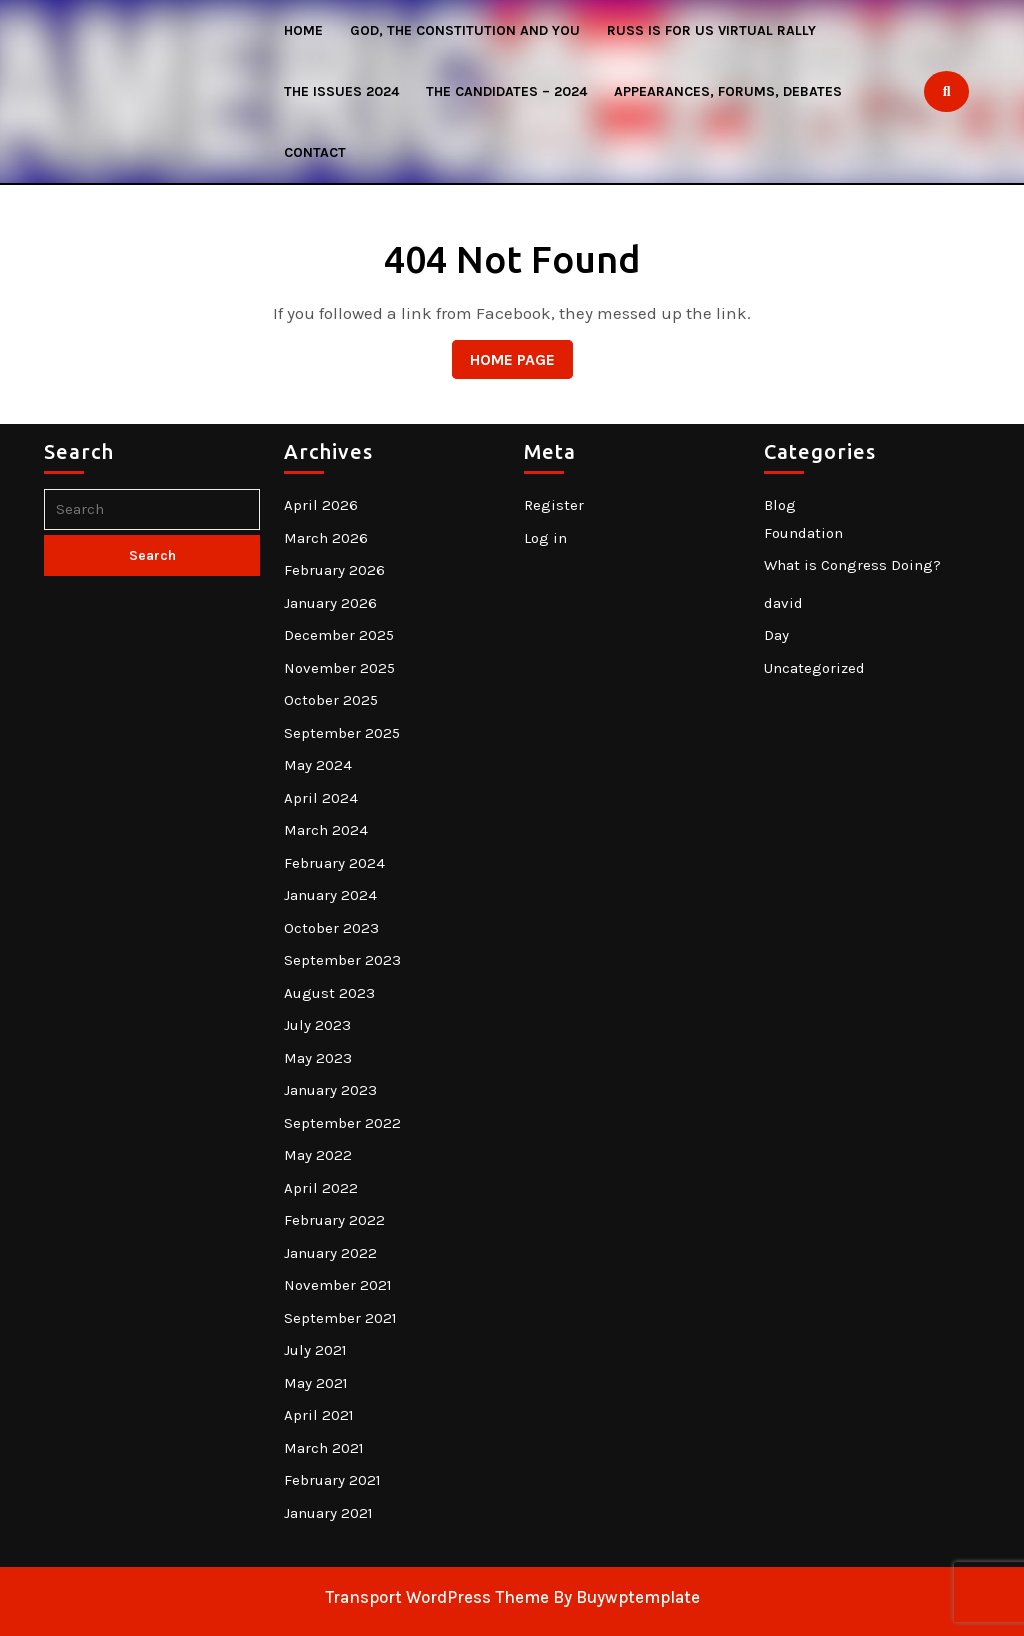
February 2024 (334, 863)
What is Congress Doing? (852, 565)
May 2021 (316, 1383)
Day (776, 635)
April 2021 (319, 1415)
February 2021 (332, 1480)
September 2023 (342, 960)
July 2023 (317, 1025)
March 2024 (326, 830)
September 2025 (342, 733)
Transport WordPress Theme (437, 1597)
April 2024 (321, 798)
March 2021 (324, 1448)
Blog (780, 505)
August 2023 (329, 993)
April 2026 (321, 505)
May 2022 (318, 1155)
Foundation (803, 533)
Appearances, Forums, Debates (728, 91)
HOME (303, 30)
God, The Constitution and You (465, 30)
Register (554, 505)
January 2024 (330, 895)
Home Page (503, 354)
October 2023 (331, 928)
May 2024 (318, 765)
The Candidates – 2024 (506, 91)
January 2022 (330, 1253)
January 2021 (328, 1513)
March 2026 (326, 538)
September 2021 (340, 1318)
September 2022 (342, 1123)
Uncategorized (814, 668)
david (783, 603)
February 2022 (334, 1220)
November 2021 (338, 1285)
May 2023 (318, 1058)
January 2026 (330, 603)
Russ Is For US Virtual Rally (711, 30)
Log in (545, 538)
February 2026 (334, 570)
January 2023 (330, 1090)
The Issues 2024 (341, 91)
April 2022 (321, 1188)
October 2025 (331, 700)
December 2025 (339, 635)
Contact (315, 152)
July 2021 (315, 1350)
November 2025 (339, 668)
